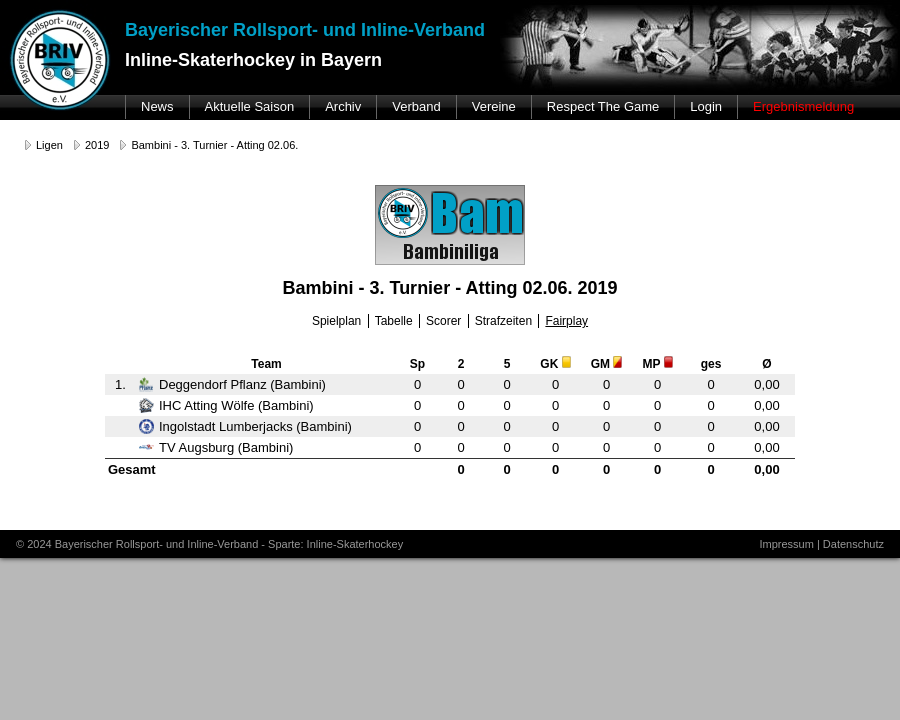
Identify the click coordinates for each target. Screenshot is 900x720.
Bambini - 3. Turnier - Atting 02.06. (214, 145)
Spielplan (336, 321)
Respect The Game (603, 106)
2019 (97, 145)
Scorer (443, 321)
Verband (416, 106)
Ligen (49, 145)
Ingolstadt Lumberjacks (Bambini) (245, 426)
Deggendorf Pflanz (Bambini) (232, 384)
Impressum (786, 544)
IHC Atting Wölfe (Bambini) (226, 405)
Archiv (343, 106)
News (157, 106)
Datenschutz (853, 544)
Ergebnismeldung (803, 106)
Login (706, 106)
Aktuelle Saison (250, 106)
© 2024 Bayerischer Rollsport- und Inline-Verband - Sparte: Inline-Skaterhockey (209, 544)
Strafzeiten (503, 321)
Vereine (494, 106)
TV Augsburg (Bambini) (216, 447)
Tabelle (394, 321)
